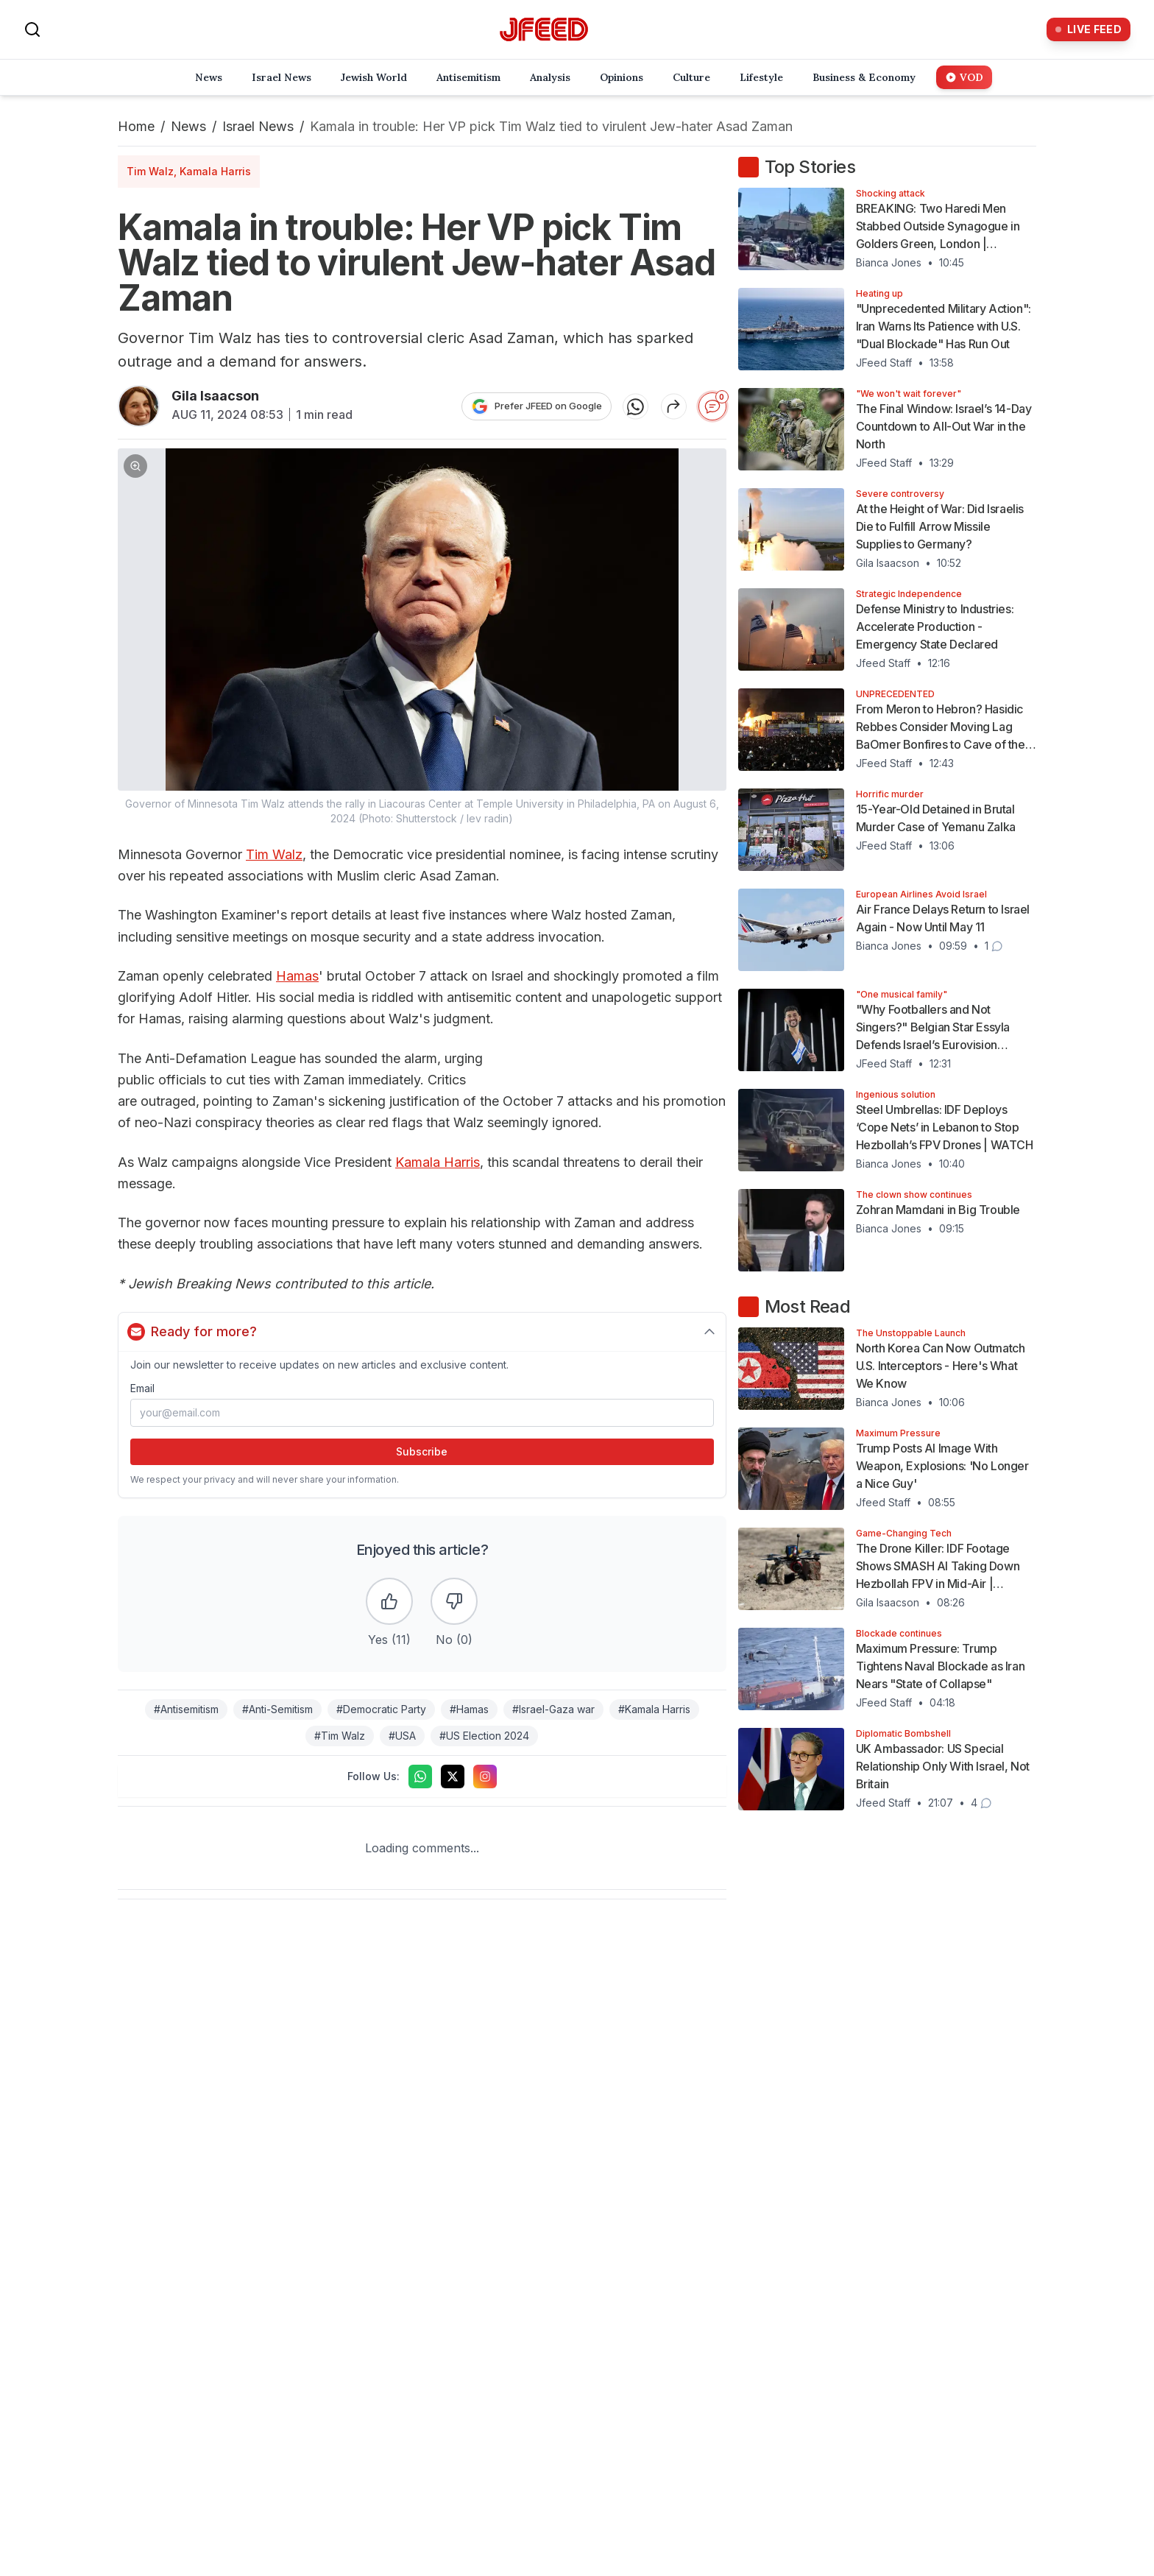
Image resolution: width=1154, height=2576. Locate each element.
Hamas (297, 976)
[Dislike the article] (454, 1601)
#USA (402, 1735)
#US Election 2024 (484, 1735)
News (188, 126)
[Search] (32, 29)
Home (136, 126)
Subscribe (421, 1451)
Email (142, 1388)
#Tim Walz (339, 1735)
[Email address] (422, 1413)
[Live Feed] (1088, 29)
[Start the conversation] (712, 406)
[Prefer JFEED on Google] (536, 406)
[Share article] (674, 406)
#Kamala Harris (654, 1709)
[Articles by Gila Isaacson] (139, 406)
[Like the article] (389, 1601)
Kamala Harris (437, 1162)
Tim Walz (274, 854)
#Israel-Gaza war (553, 1709)
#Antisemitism (186, 1709)
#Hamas (469, 1709)
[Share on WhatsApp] (636, 406)
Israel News (258, 126)
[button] (422, 637)
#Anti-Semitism (277, 1709)
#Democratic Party (381, 1709)
